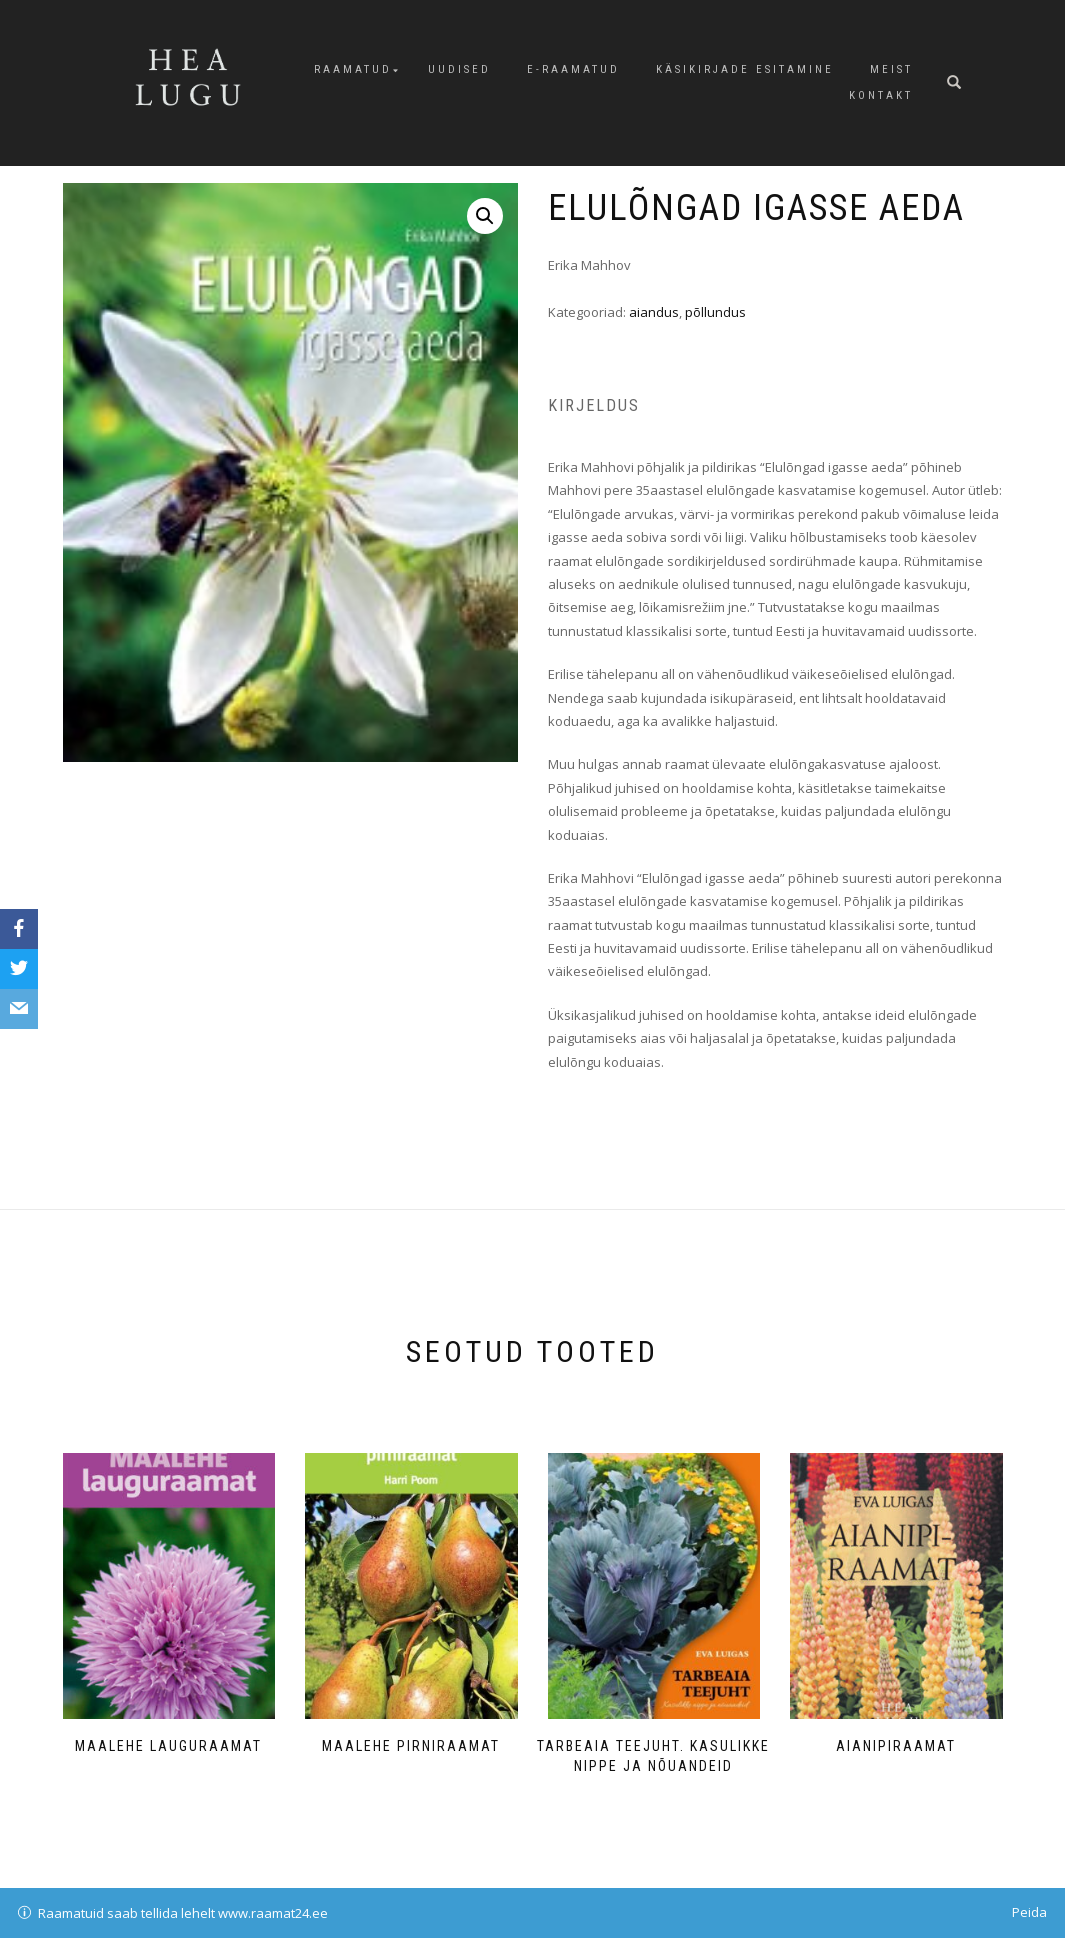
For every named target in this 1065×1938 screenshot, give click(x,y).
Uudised (459, 69)
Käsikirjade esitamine (745, 69)
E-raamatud (573, 69)
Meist (891, 69)
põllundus (715, 312)
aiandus (654, 312)
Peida (1029, 1912)
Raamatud (353, 69)
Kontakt (881, 95)
